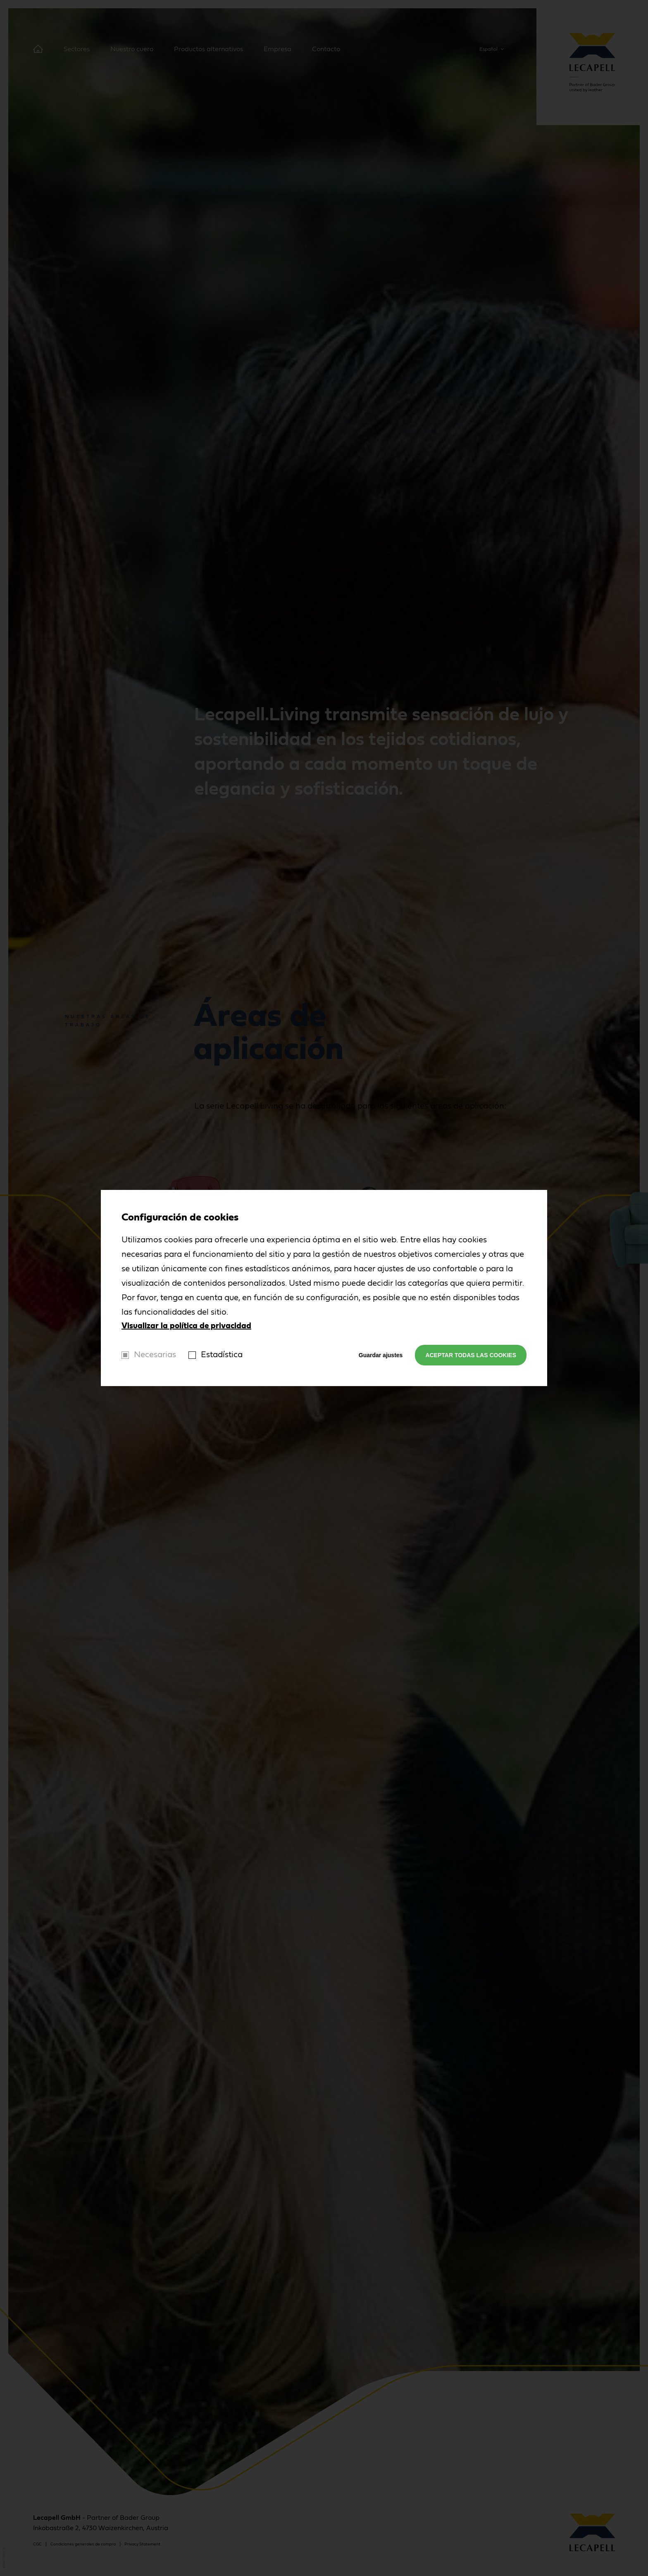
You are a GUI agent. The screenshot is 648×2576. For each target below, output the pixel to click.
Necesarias (155, 1355)
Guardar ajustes (381, 1355)
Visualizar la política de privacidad (186, 1326)
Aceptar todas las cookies (470, 1355)
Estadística (222, 1355)
